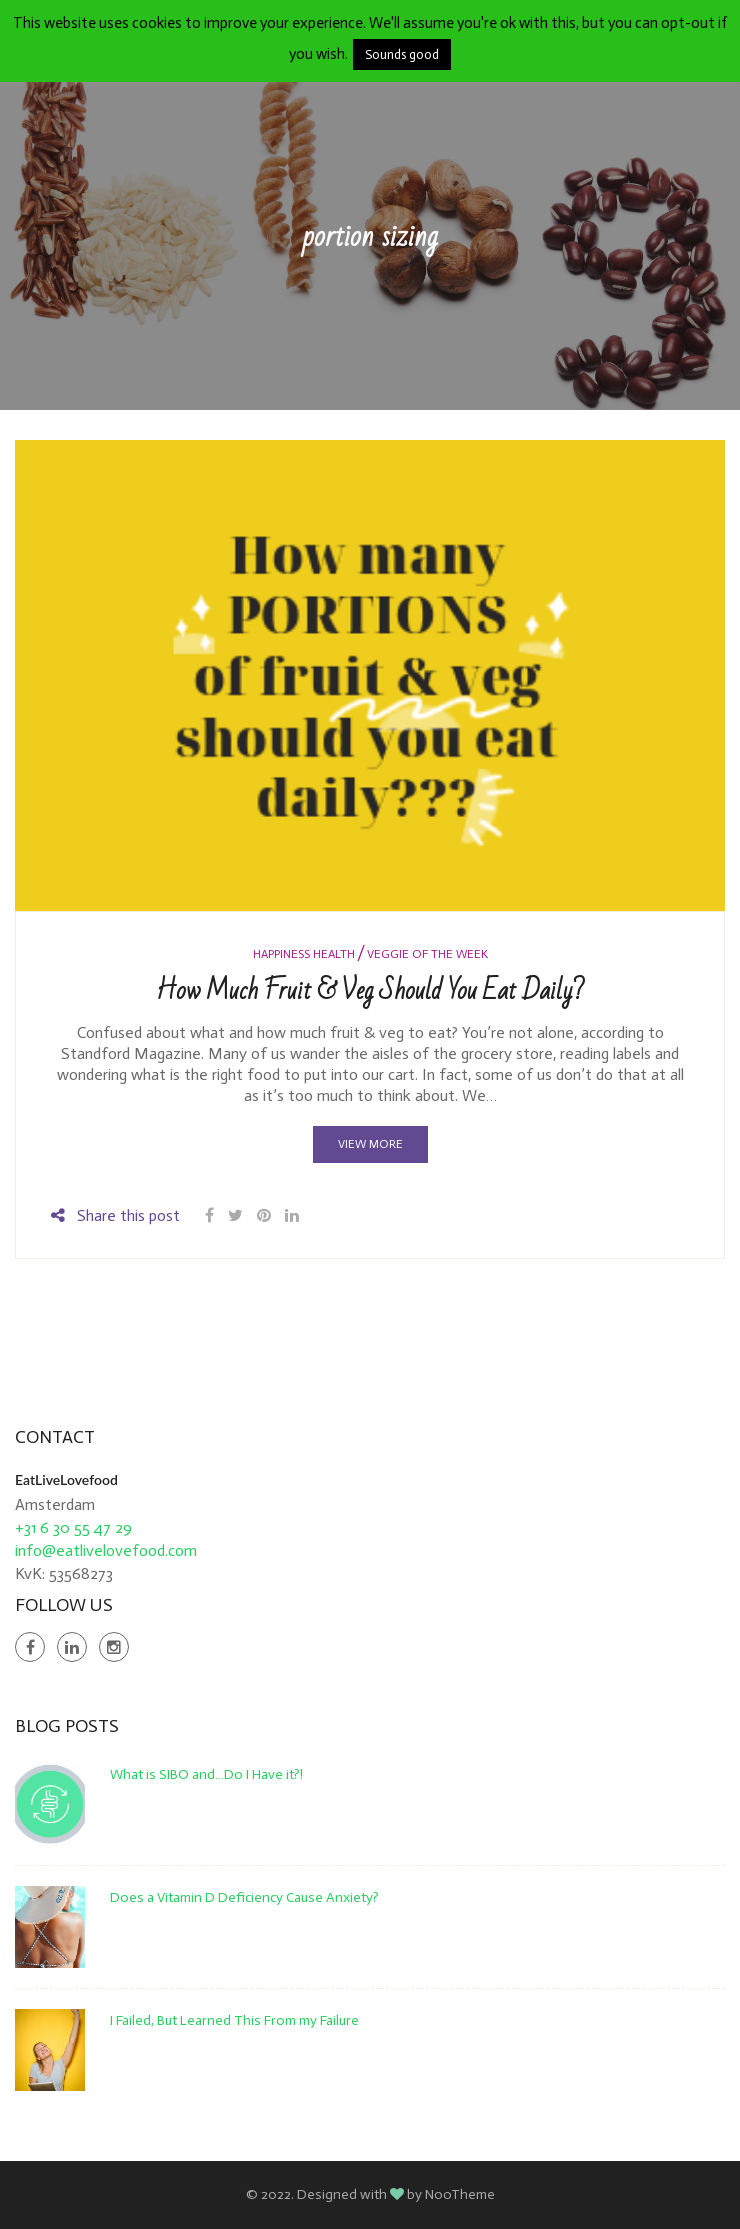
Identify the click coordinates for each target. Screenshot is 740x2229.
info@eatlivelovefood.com (106, 1550)
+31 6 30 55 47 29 (73, 1527)
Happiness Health (304, 954)
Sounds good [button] (402, 54)
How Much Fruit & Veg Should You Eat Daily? (370, 991)
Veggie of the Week (427, 954)
